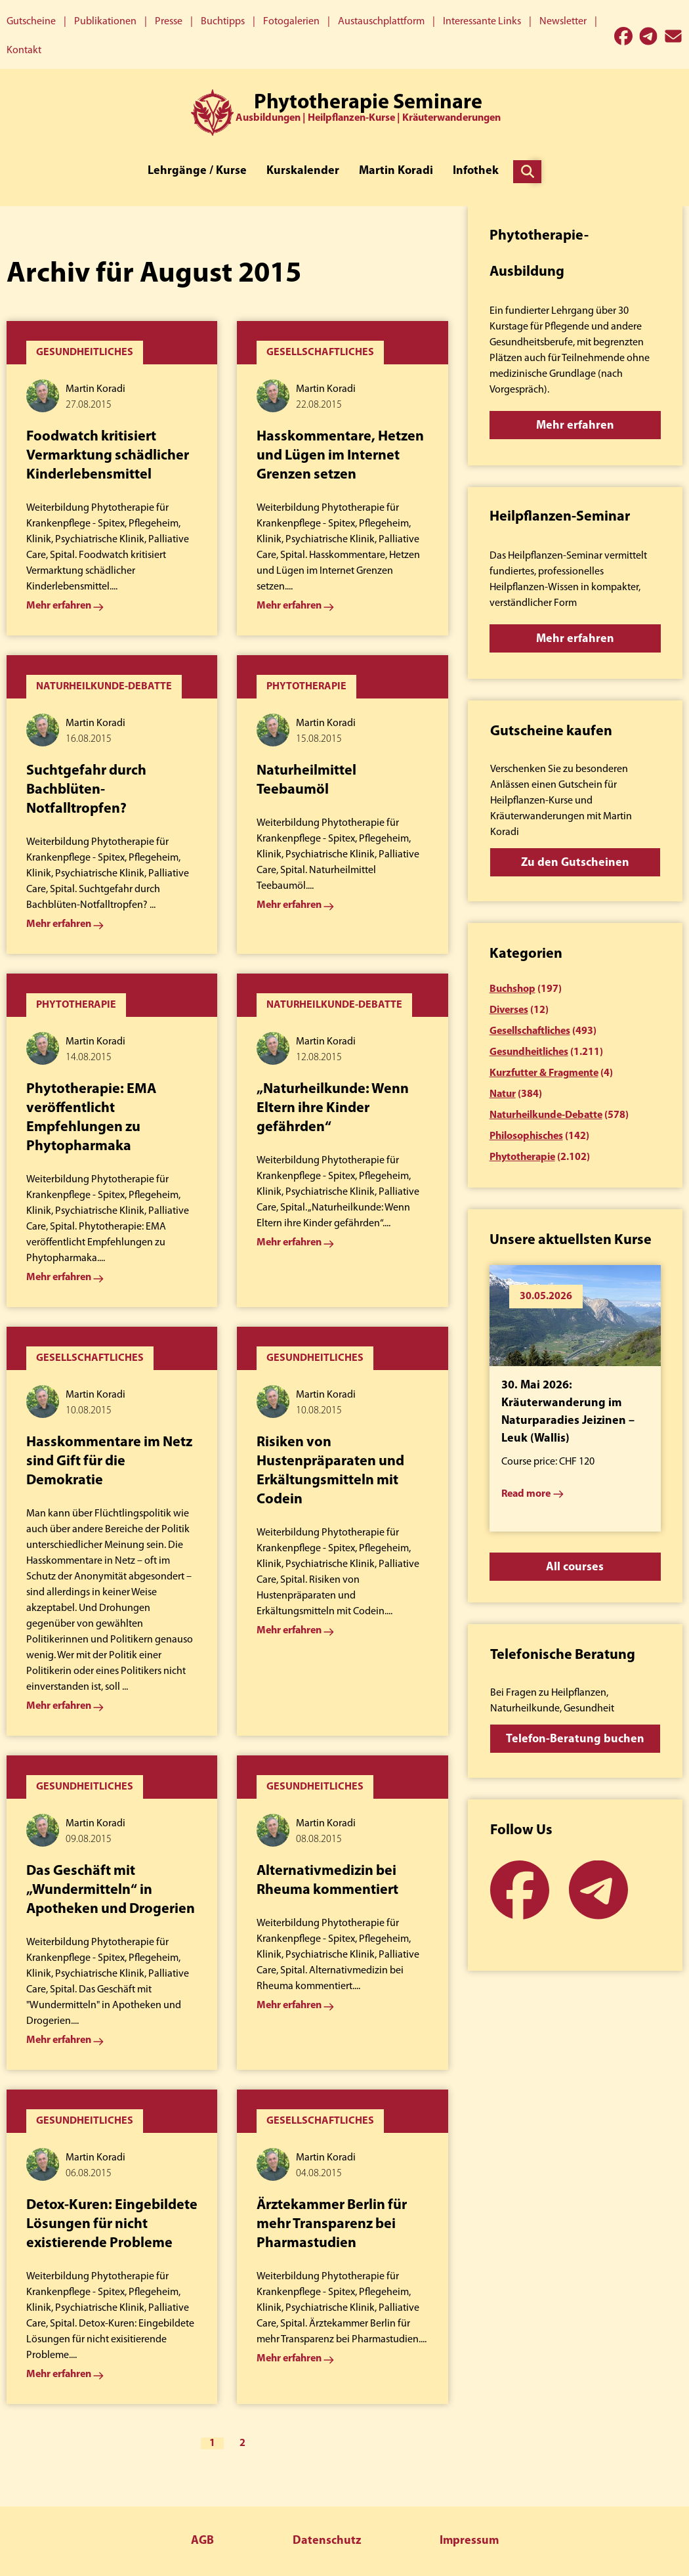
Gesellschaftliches (530, 1031)
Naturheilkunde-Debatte (546, 1115)
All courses (575, 1567)
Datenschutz (327, 2541)
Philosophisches (526, 1136)
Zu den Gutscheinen (575, 863)
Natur (503, 1094)
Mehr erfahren (575, 425)
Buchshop (512, 989)
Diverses (509, 1010)
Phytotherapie (522, 1157)
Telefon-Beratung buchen (575, 1739)
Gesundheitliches (529, 1052)
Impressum (469, 2541)
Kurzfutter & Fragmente (544, 1073)
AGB (202, 2541)
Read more (526, 1494)
